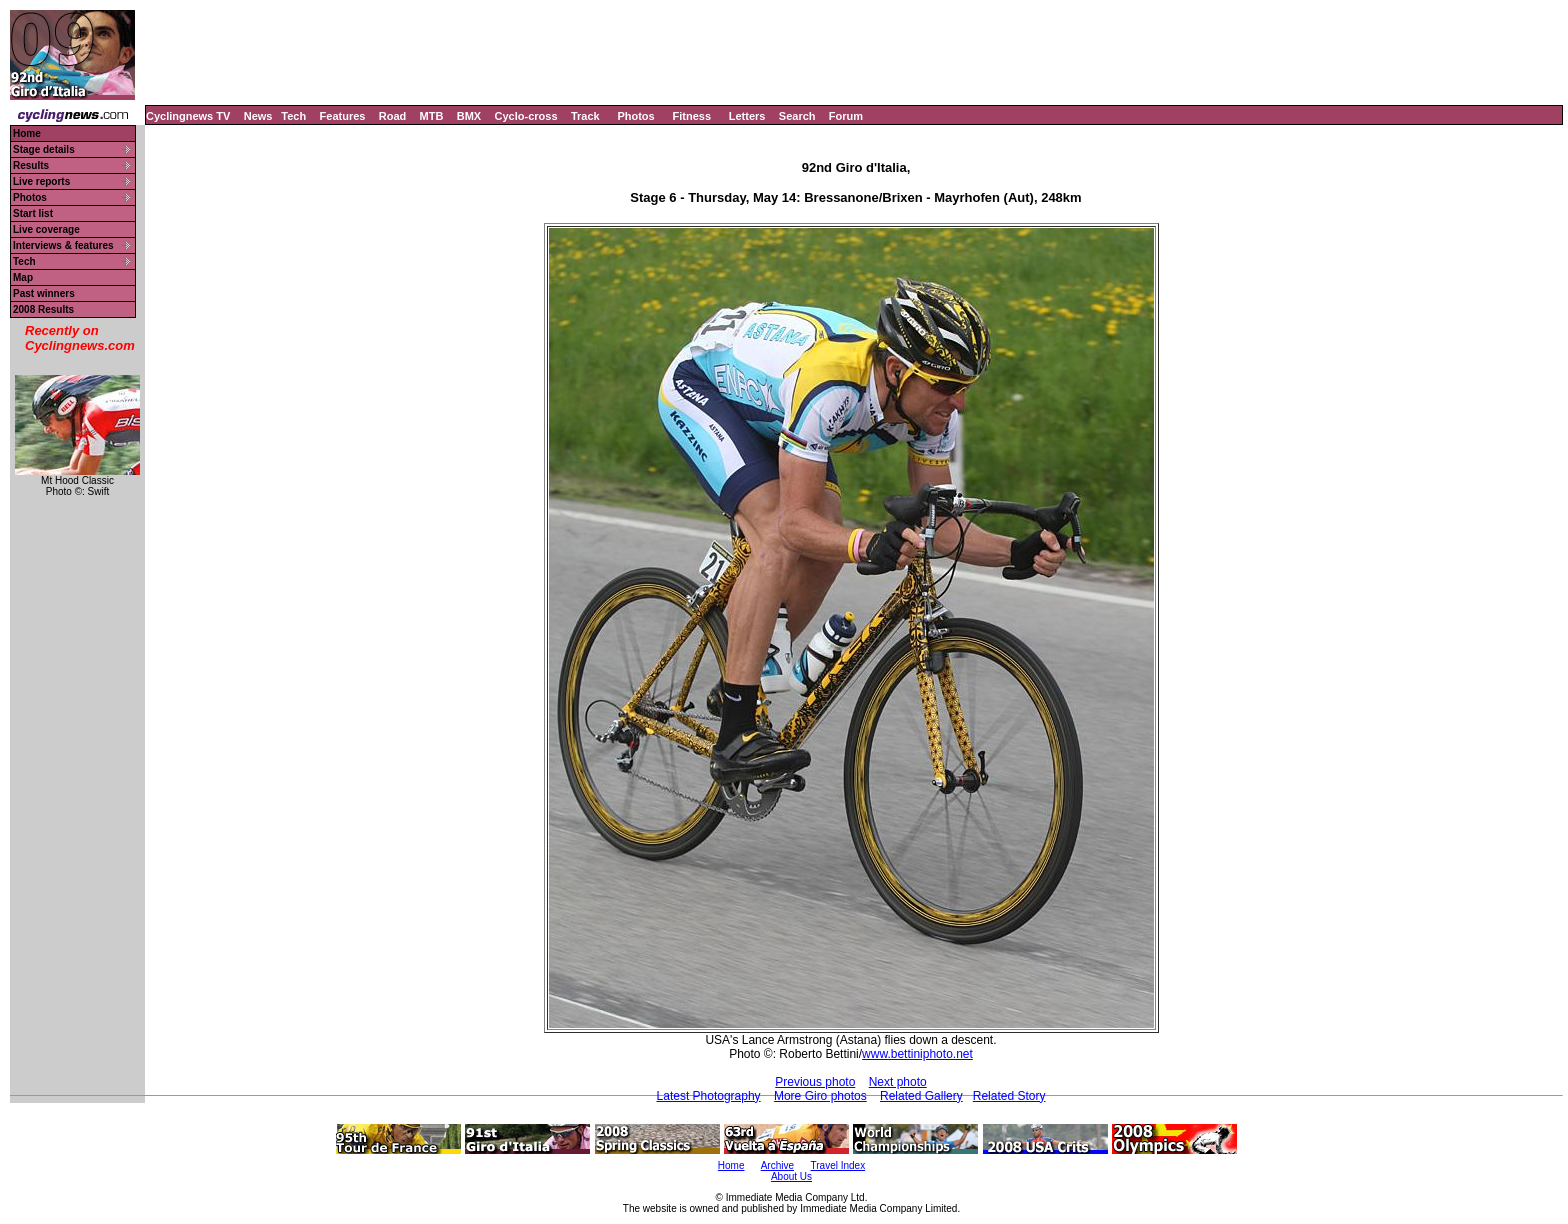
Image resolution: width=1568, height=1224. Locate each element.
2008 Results (43, 309)
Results (31, 165)
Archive (777, 1165)
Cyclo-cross (526, 116)
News (258, 116)
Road (393, 116)
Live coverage (46, 229)
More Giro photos (820, 1096)
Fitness (691, 116)
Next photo (898, 1082)
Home (27, 133)
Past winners (44, 293)
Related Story (1009, 1096)
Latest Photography (709, 1096)
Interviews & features (63, 245)
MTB (432, 116)
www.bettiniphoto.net (917, 1054)
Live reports (41, 181)
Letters (747, 116)
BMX (469, 116)
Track (585, 116)
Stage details (44, 149)
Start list (33, 213)
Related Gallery (921, 1096)
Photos (635, 116)
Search (797, 116)
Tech (293, 116)
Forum (846, 116)
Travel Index (838, 1165)
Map (23, 277)
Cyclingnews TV (188, 116)
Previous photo (815, 1082)
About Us (791, 1176)
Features (343, 116)
